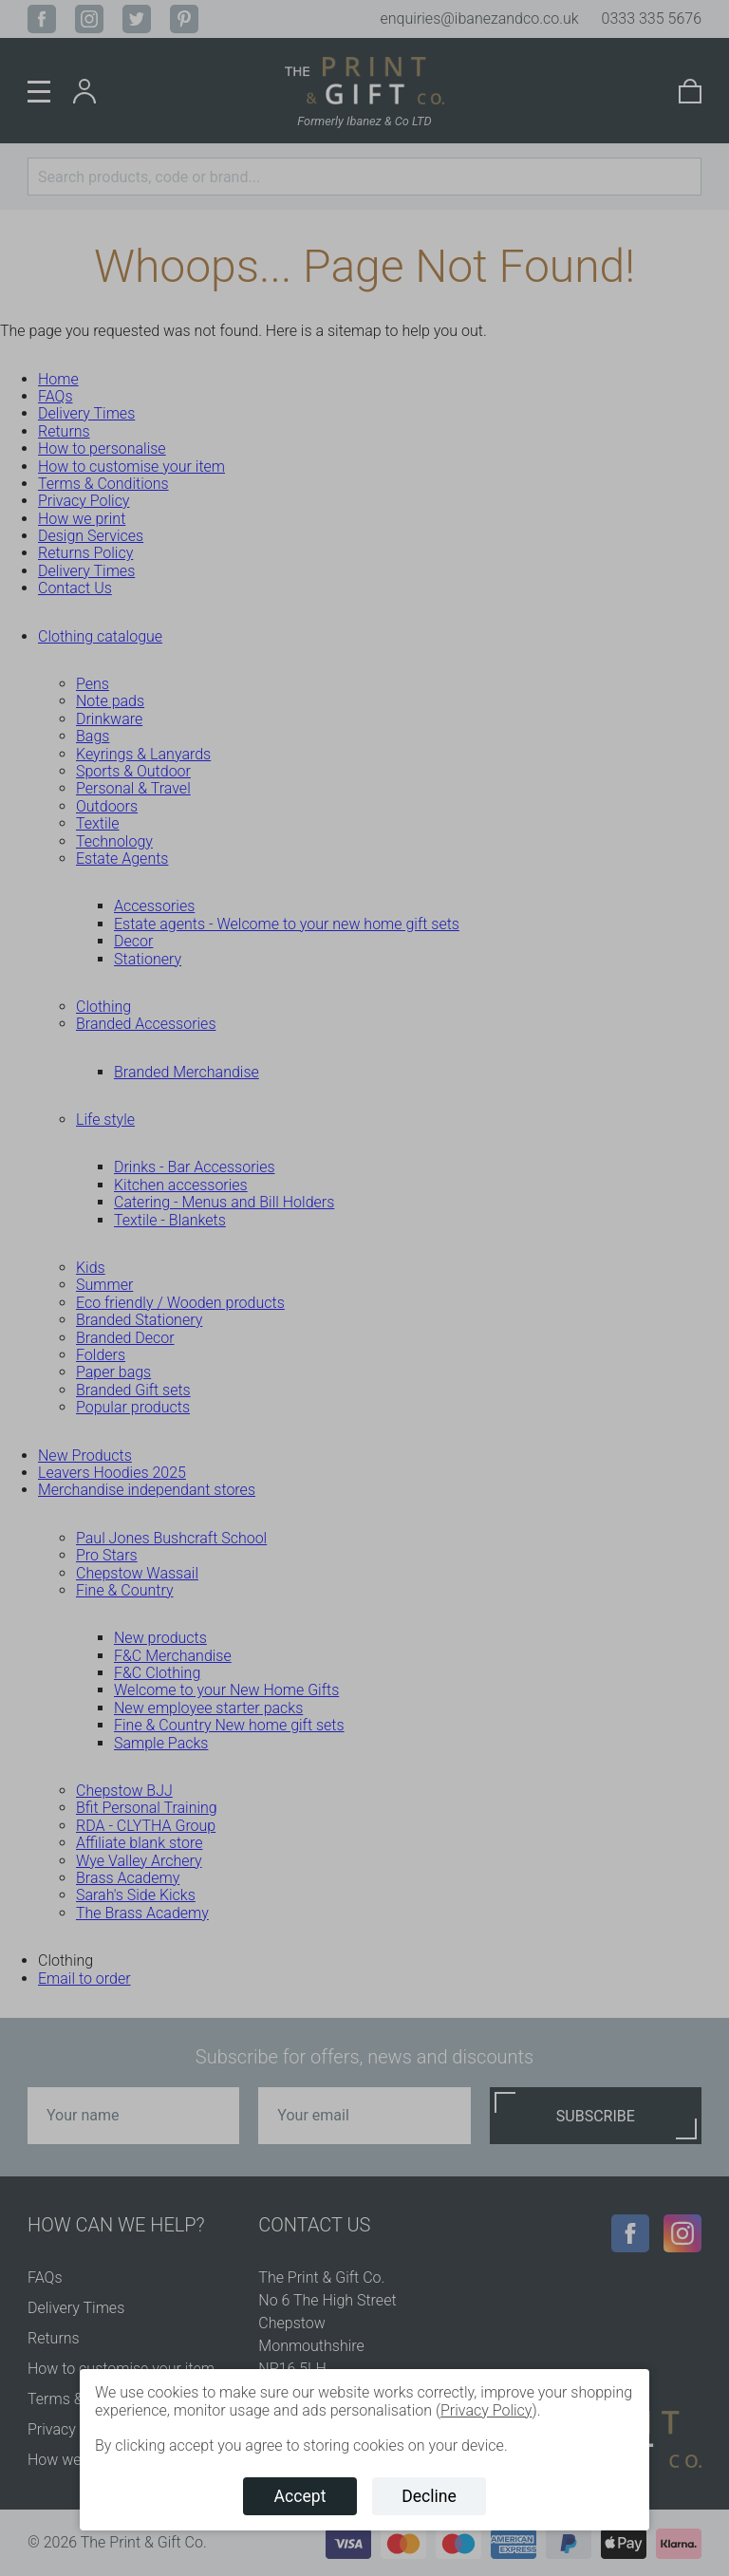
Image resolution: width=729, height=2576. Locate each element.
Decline (429, 2496)
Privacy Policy (486, 2410)
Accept (300, 2496)
